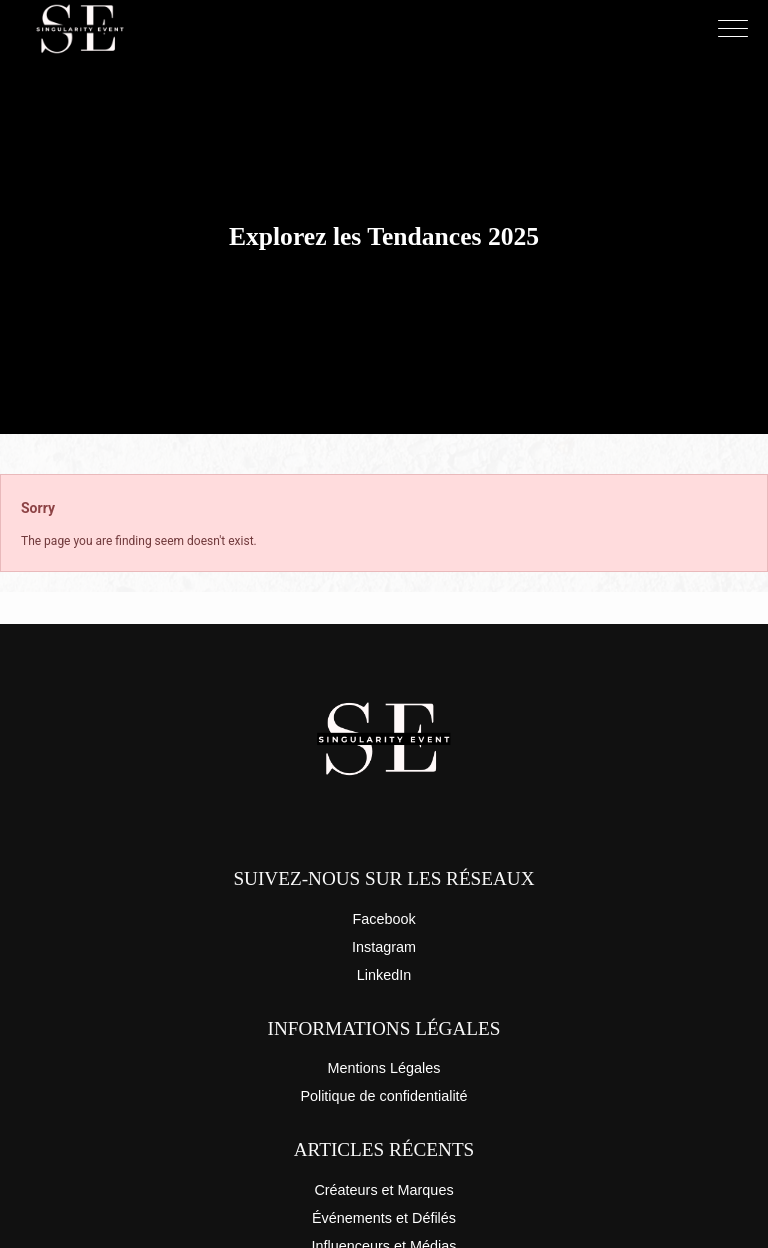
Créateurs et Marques (383, 1190)
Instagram (384, 947)
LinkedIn (384, 975)
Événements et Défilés (384, 1218)
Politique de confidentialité (383, 1096)
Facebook (383, 919)
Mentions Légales (384, 1068)
